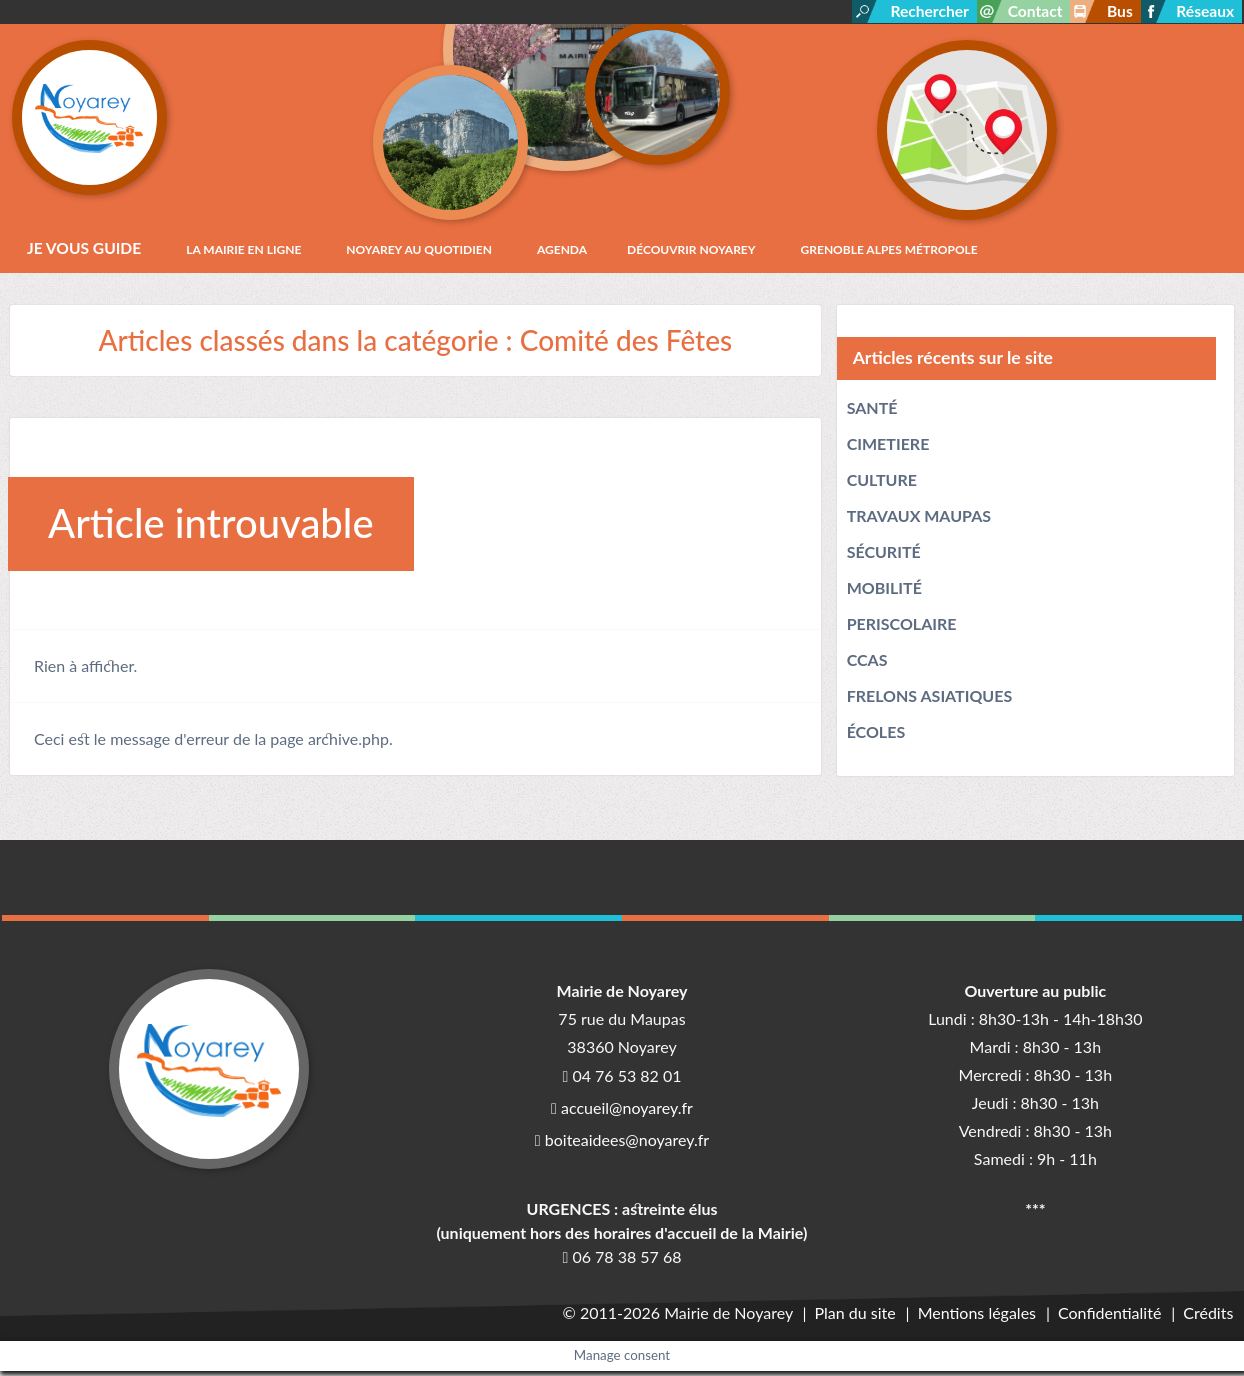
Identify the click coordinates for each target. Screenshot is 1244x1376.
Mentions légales (981, 1317)
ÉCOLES (876, 736)
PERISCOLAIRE (902, 628)
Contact (1030, 11)
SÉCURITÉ (884, 556)
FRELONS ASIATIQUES (930, 700)
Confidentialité (1112, 1317)
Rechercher (921, 11)
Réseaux (1204, 11)
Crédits (1209, 1317)
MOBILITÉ (884, 592)
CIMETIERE (888, 448)
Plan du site (861, 1317)
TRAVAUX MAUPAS (919, 520)
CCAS (867, 664)
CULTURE (882, 484)
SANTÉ (872, 412)
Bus (1117, 11)
